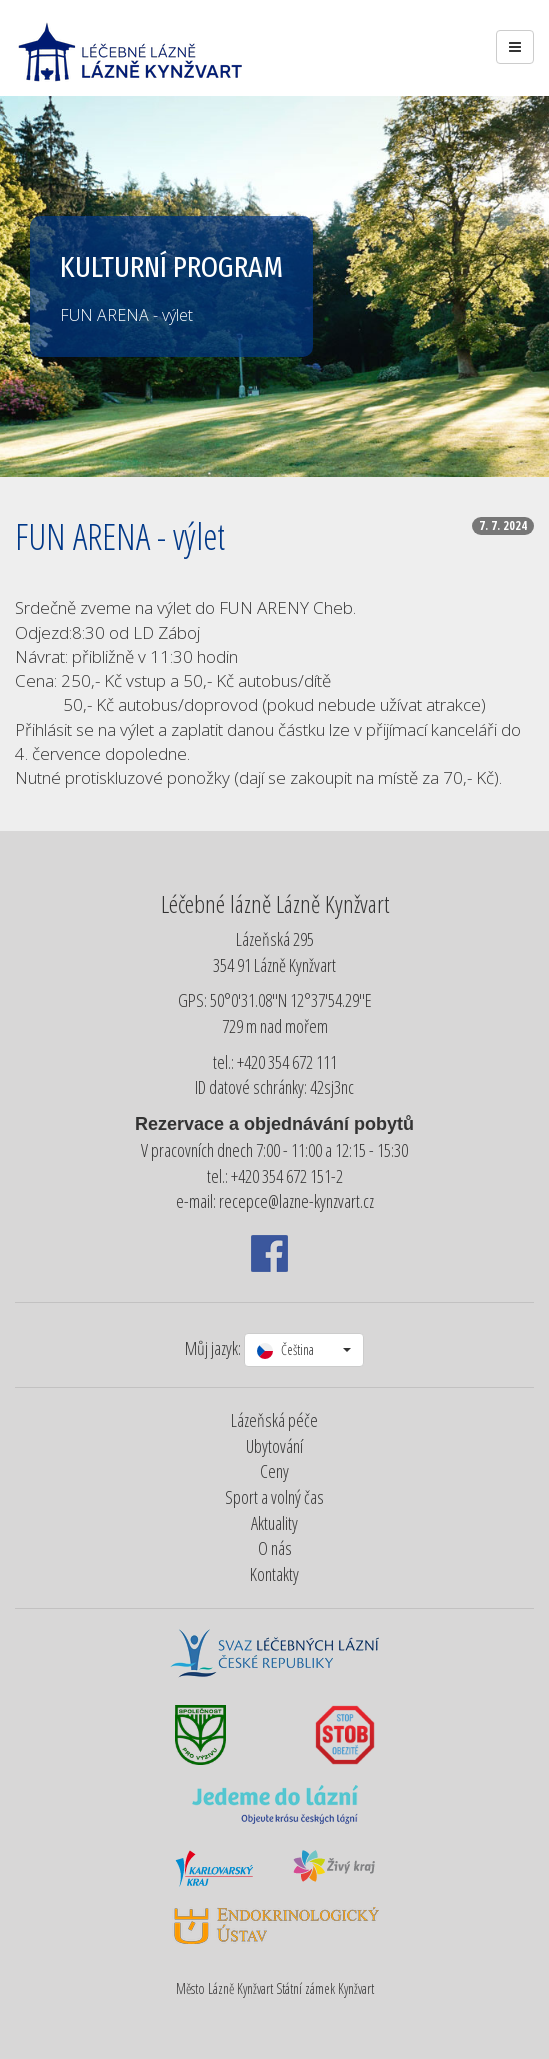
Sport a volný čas (274, 1497)
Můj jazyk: (213, 1348)
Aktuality (274, 1523)
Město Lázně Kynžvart (224, 1988)
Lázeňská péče (274, 1420)
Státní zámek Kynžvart (325, 1988)
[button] (304, 1350)
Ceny (274, 1471)
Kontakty (274, 1574)
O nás (275, 1548)
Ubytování (274, 1446)
